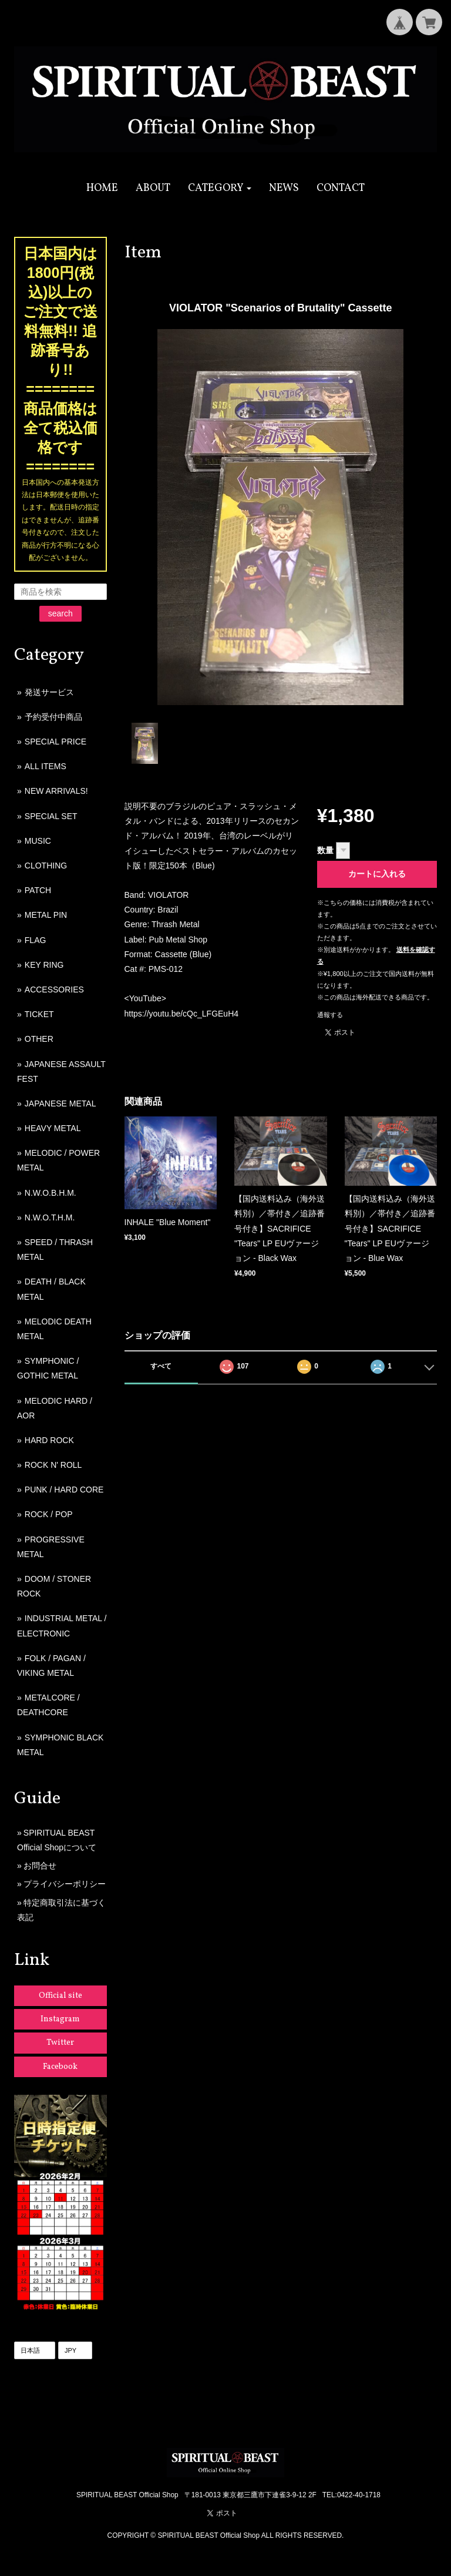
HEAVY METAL (53, 1128)
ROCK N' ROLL (53, 1465)
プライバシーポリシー (64, 1884)
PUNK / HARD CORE (64, 1489)
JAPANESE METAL (60, 1103)
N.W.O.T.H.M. (50, 1217)
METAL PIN (46, 915)
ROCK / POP (49, 1514)
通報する (330, 1014)
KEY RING (44, 965)
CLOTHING (46, 865)
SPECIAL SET (51, 816)
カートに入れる (377, 873)
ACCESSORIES (54, 989)
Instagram (60, 2019)
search (60, 613)
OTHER (39, 1039)
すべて (160, 1366)
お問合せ (39, 1865)
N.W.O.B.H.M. (50, 1193)
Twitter (60, 2042)
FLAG (35, 940)
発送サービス (49, 692)
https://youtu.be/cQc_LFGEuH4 (181, 1013)
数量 (325, 850)
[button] (220, 188)
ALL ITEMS (45, 766)
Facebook (60, 2066)
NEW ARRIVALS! (56, 791)
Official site (60, 1995)
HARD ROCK (49, 1440)
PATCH (38, 890)
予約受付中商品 (53, 717)
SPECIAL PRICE (55, 741)
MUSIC (38, 841)
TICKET (39, 1014)
